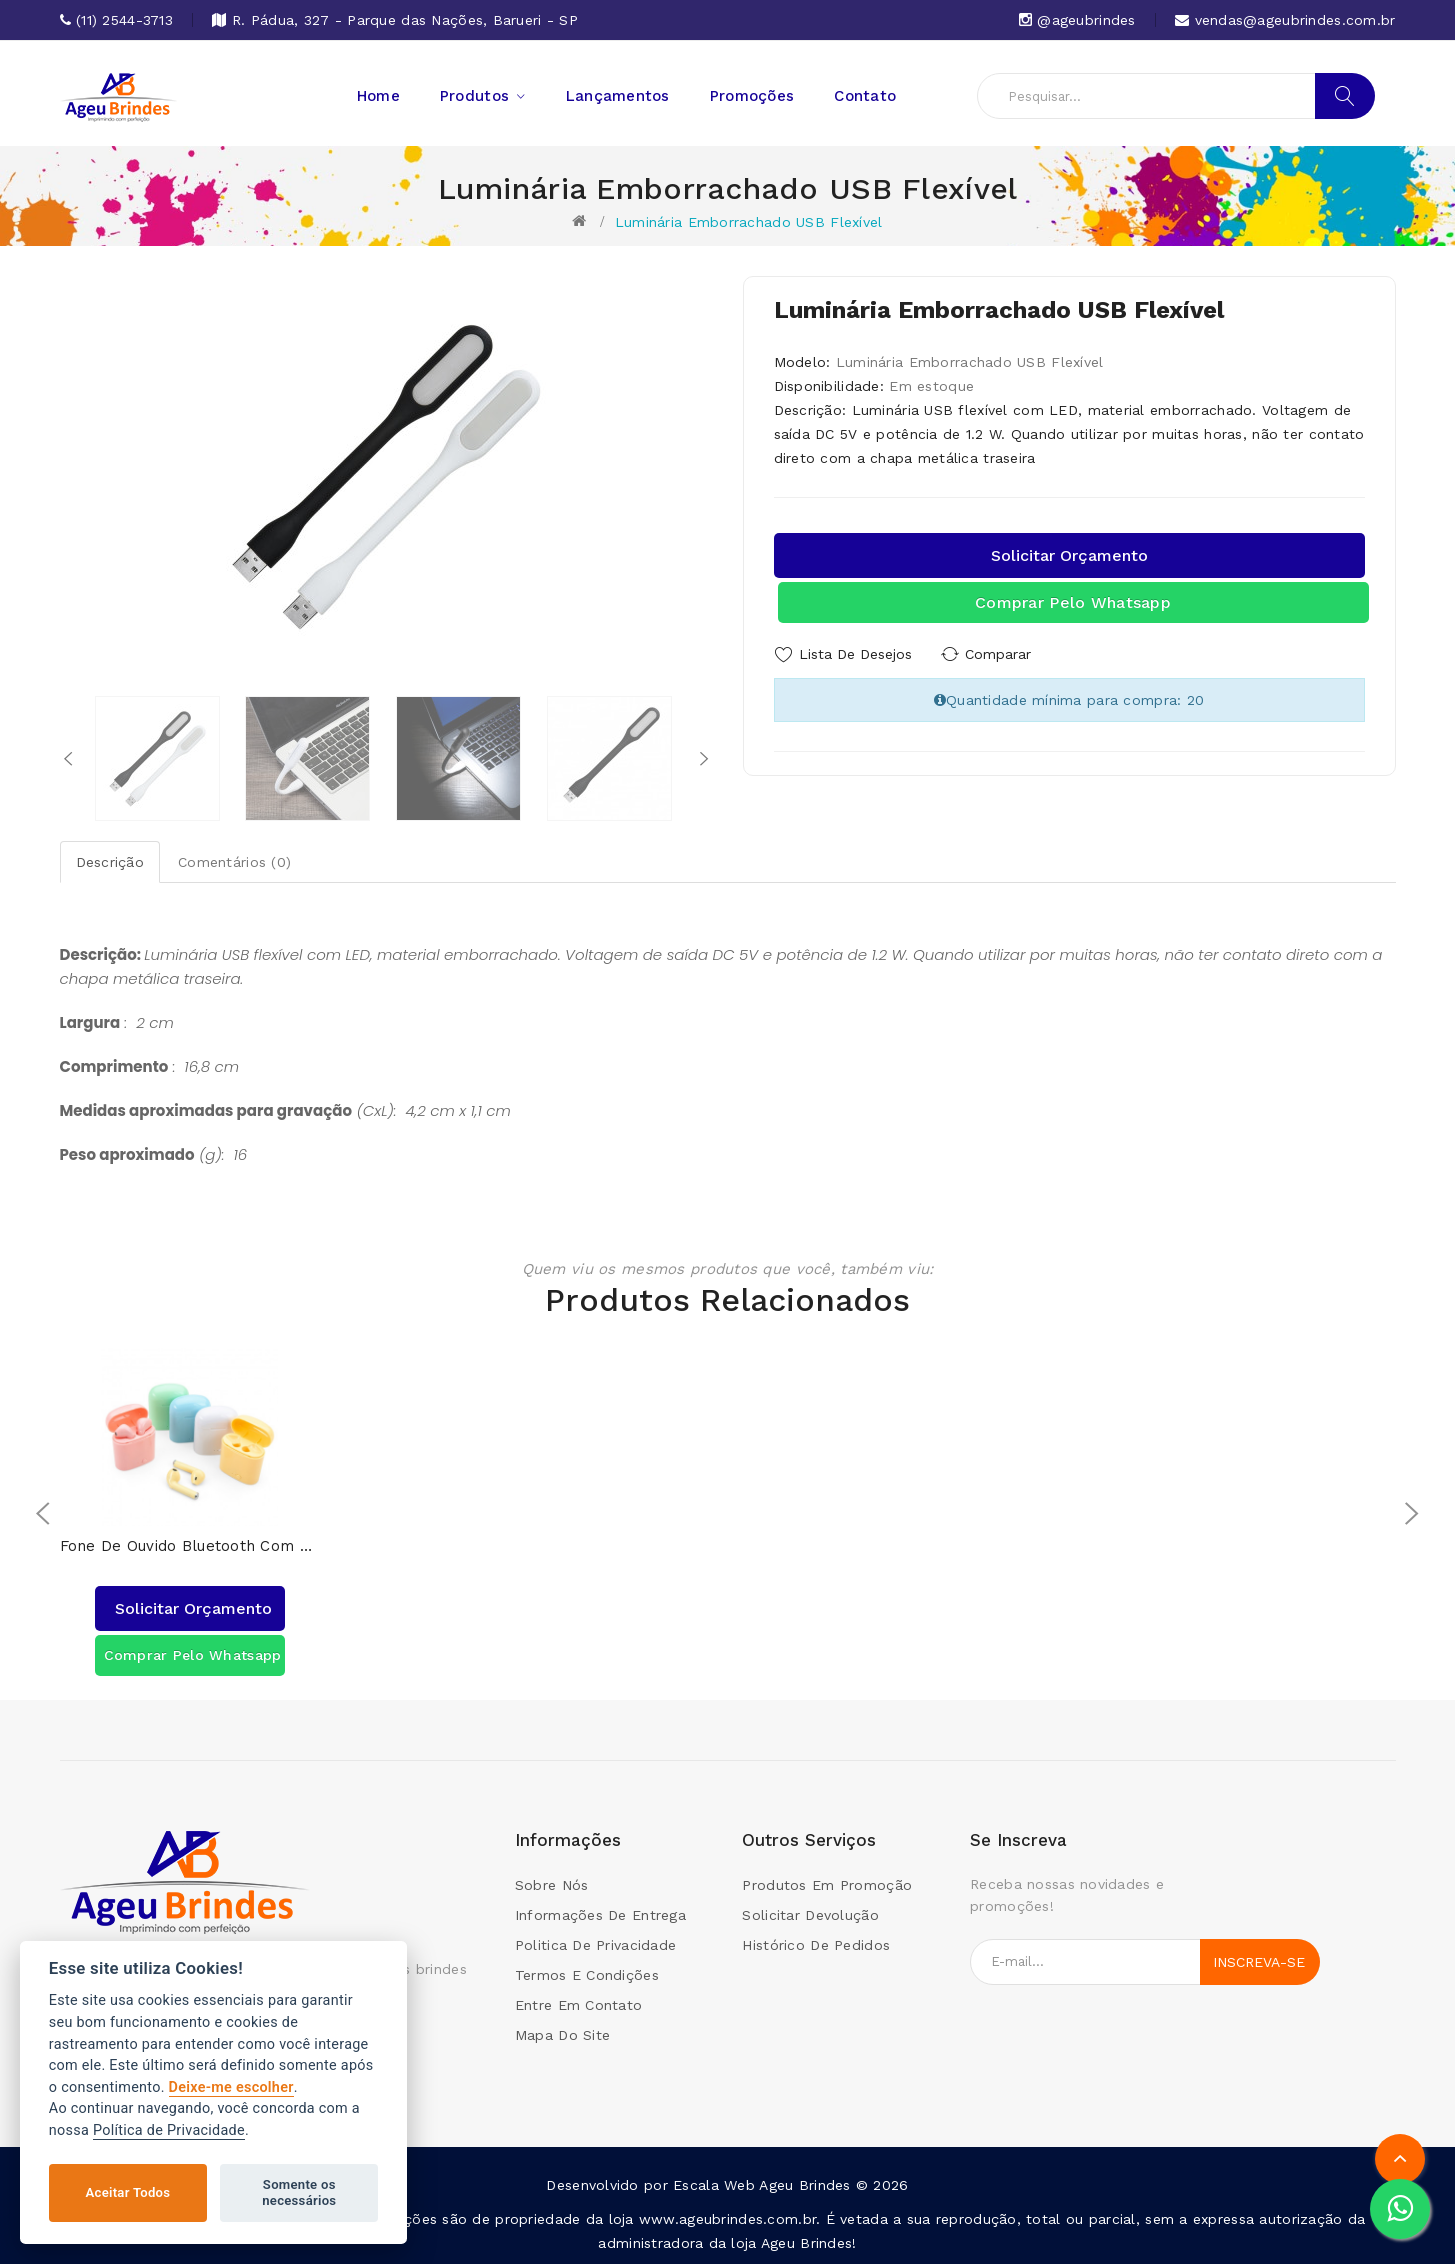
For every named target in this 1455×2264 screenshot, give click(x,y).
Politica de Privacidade (595, 1944)
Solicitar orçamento (1069, 555)
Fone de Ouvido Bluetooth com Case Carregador (190, 1545)
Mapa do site (562, 2034)
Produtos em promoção (827, 1884)
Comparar (998, 654)
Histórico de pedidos (816, 1944)
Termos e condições (587, 1974)
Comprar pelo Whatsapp (1073, 602)
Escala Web (714, 2184)
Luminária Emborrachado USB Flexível (749, 222)
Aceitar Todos (128, 2192)
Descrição (110, 862)
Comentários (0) (234, 862)
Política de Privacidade (169, 2130)
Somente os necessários (299, 2192)
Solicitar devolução (810, 1914)
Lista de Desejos (855, 654)
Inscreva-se (1259, 1961)
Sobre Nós (552, 1884)
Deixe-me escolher (231, 2087)
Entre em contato (578, 2004)
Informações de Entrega (600, 1914)
